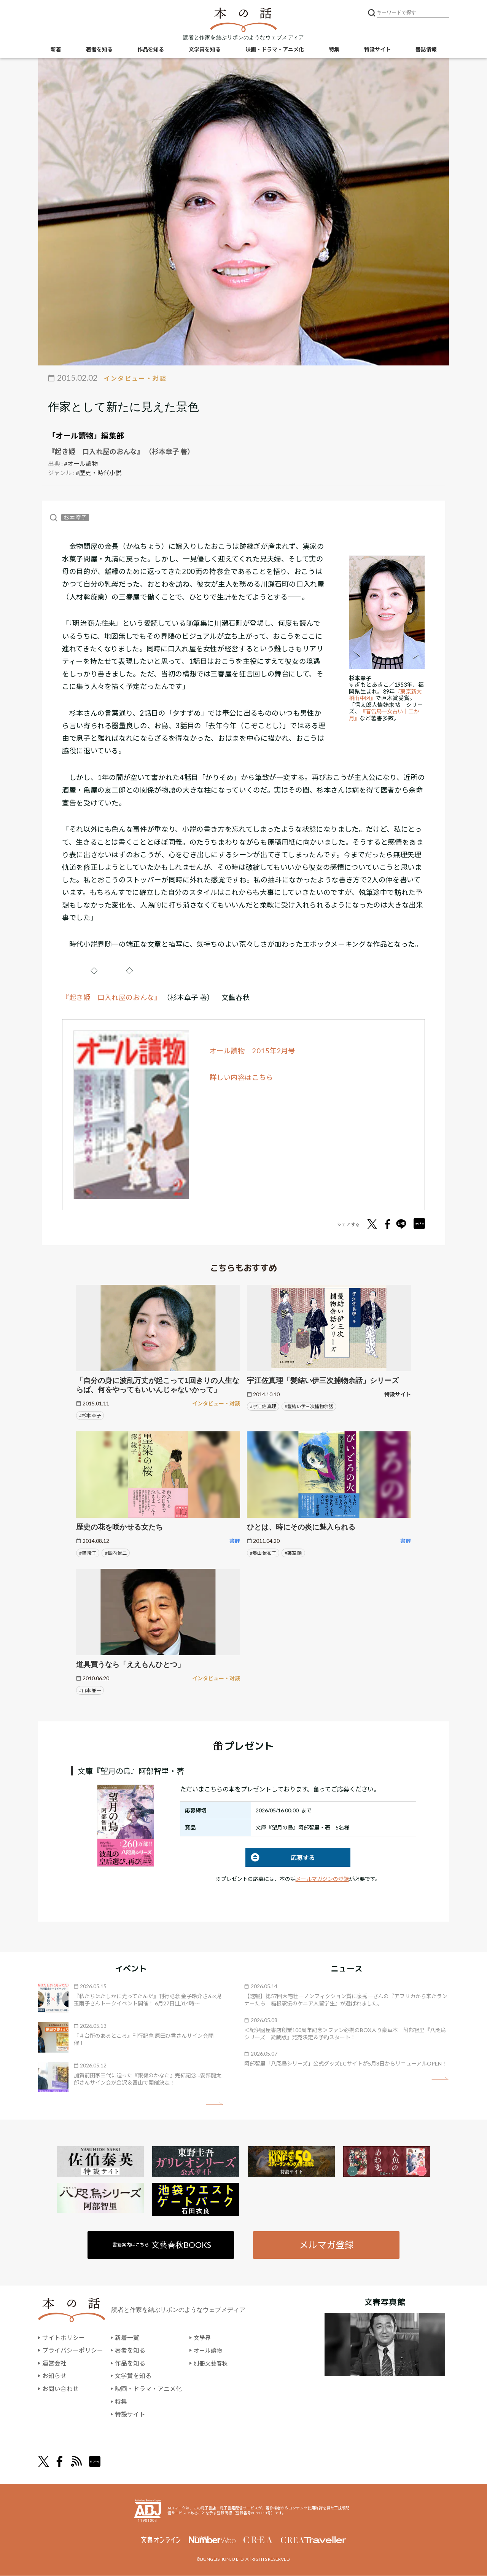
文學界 (203, 2338)
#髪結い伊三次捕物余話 (309, 1406)
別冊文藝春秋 (212, 2363)
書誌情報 (426, 49)
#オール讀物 (81, 463)
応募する (280, 1857)
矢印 (214, 2103)
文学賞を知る (205, 49)
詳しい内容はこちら (242, 1077)
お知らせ (54, 2376)
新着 (56, 49)
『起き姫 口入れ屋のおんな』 (111, 997)
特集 (334, 49)
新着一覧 (127, 2338)
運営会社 (54, 2363)
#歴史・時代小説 (99, 472)
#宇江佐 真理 (263, 1406)
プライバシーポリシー (72, 2350)
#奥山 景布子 (263, 1553)
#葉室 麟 (293, 1553)
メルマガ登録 (326, 2244)
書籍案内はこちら (162, 2244)
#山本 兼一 (90, 1690)
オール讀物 (209, 2350)
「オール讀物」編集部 (86, 435)
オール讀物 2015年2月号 (253, 1050)
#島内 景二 (116, 1553)
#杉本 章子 (90, 1415)
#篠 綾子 (87, 1553)
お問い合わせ (60, 2389)
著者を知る (99, 49)
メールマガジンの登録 (322, 1879)
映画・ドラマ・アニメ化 (274, 49)
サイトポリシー (63, 2338)
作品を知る (150, 49)
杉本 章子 (75, 517)
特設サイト (377, 49)
